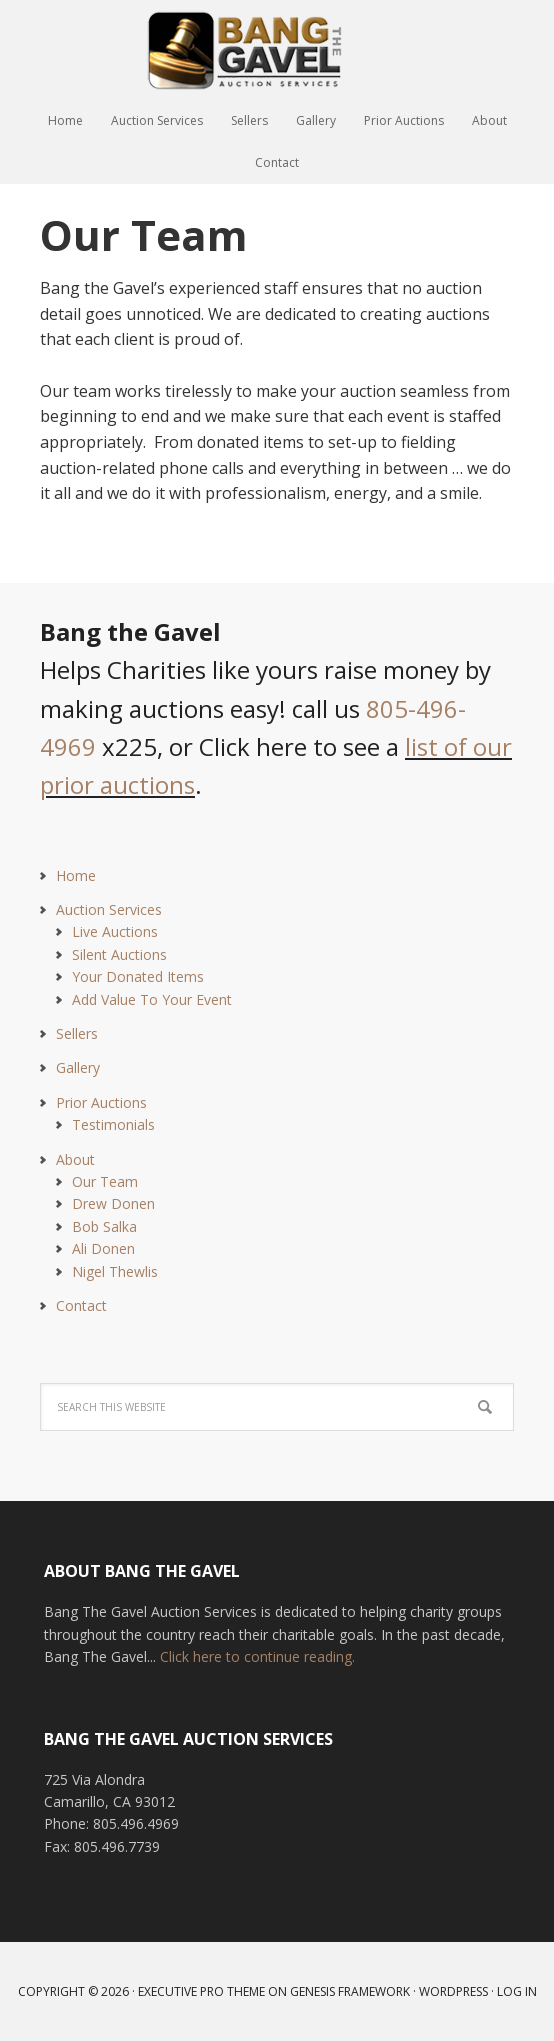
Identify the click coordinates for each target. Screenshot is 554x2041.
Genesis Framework (350, 1991)
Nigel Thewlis (115, 1271)
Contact (81, 1305)
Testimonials (113, 1124)
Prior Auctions (101, 1102)
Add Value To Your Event (152, 999)
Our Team (105, 1181)
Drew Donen (113, 1203)
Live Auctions (115, 931)
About (75, 1159)
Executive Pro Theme (201, 1991)
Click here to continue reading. (257, 1656)
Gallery (78, 1067)
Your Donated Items (138, 976)
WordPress (453, 1991)
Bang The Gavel (277, 50)
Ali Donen (103, 1248)
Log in (517, 1991)
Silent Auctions (119, 954)
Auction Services (109, 909)
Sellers (77, 1033)
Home (76, 875)
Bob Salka (104, 1226)
